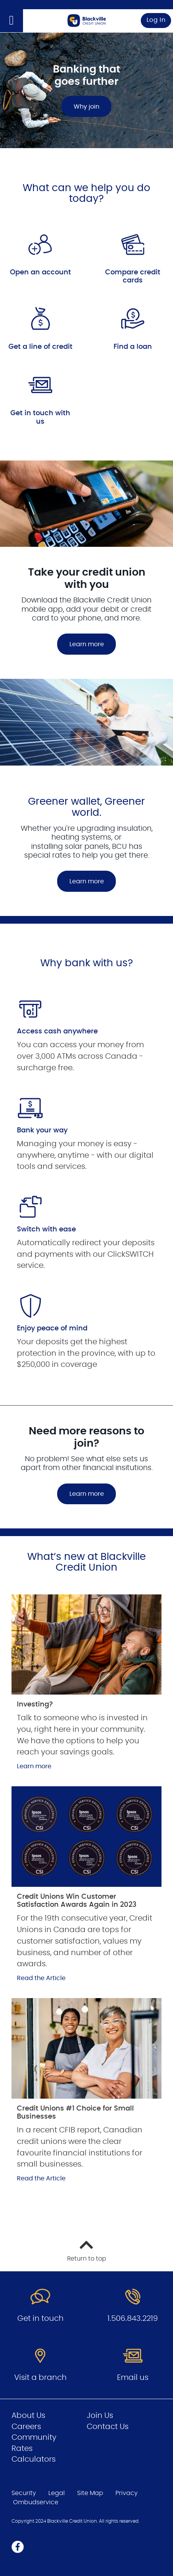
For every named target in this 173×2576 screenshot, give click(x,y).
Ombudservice (35, 2502)
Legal (56, 2493)
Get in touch (40, 2318)
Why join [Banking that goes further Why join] (86, 106)
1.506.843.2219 (132, 2318)
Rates (22, 2448)
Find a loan (133, 346)
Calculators (34, 2459)
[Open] (11, 20)
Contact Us (108, 2427)
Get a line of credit (40, 346)
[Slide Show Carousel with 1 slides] (86, 797)
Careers (26, 2427)
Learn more (86, 644)
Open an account (40, 272)
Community (34, 2437)
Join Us (100, 2415)
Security (24, 2493)
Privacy (126, 2493)
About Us (28, 2415)
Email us (132, 2377)
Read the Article (41, 1978)
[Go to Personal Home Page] (87, 20)
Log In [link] (156, 20)
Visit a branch (40, 2377)
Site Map (90, 2493)
